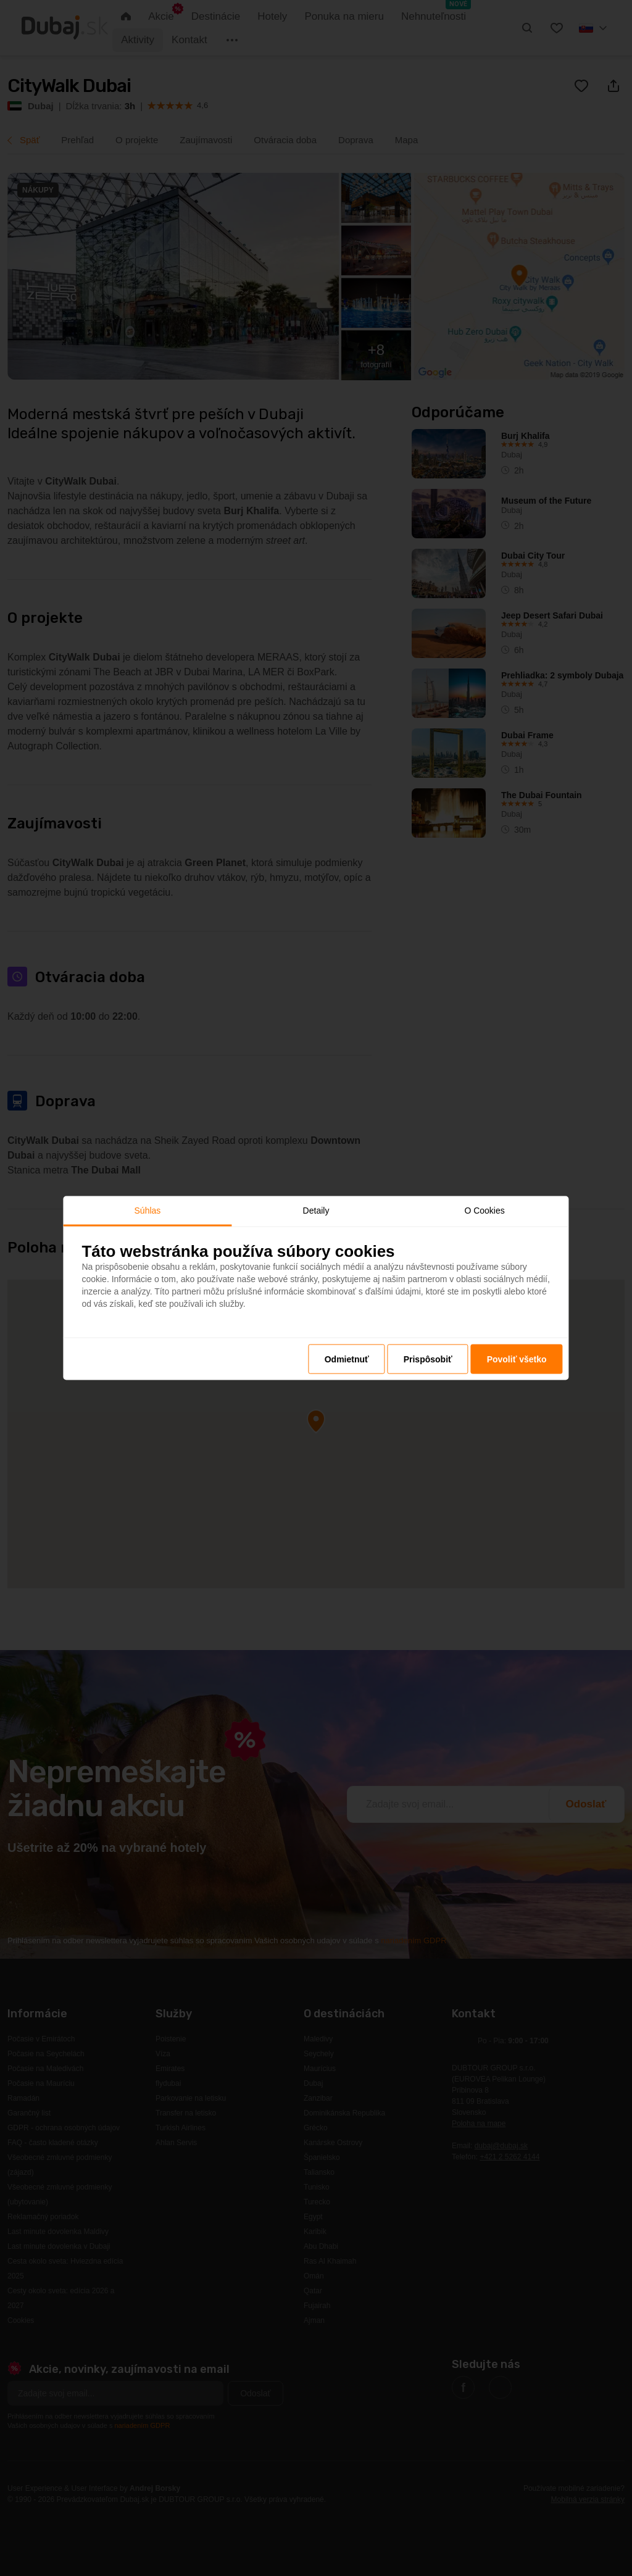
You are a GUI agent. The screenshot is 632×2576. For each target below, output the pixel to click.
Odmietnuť (347, 1359)
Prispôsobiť (428, 1359)
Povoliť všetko (517, 1359)
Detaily (316, 1210)
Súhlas (148, 1210)
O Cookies (484, 1210)
